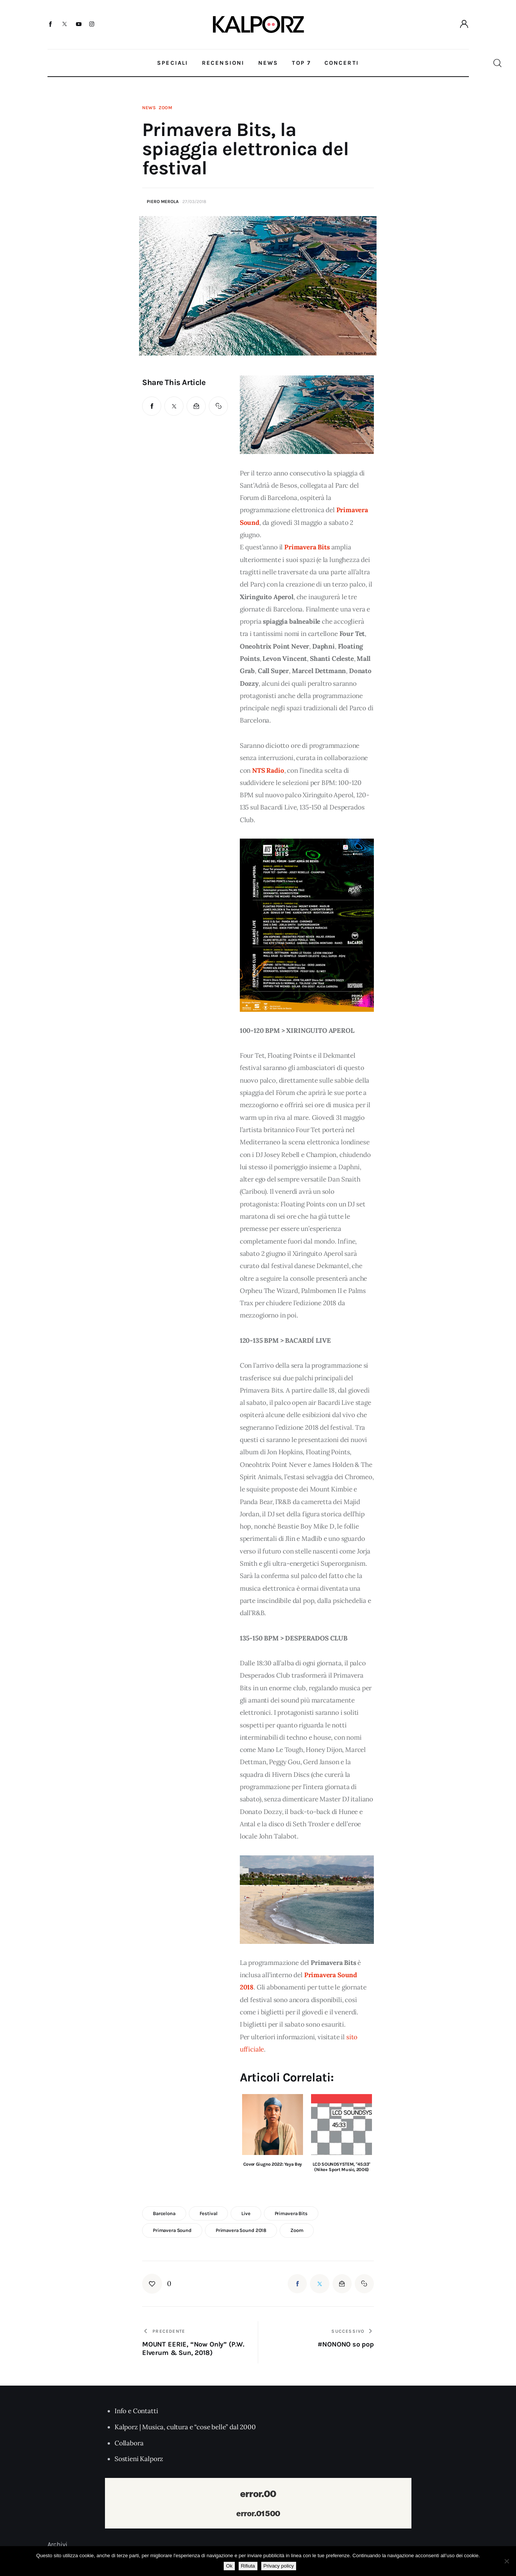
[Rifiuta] (506, 2561)
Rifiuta (248, 2566)
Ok (229, 2566)
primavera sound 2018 (241, 2230)
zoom (296, 2230)
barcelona (164, 2213)
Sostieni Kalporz (139, 2459)
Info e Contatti (136, 2411)
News (149, 107)
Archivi (58, 2544)
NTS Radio (268, 770)
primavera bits (291, 2213)
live (245, 2213)
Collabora (129, 2443)
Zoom (165, 107)
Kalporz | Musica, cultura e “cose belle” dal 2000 (185, 2427)
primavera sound (172, 2230)
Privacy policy (279, 2566)
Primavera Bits (307, 547)
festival (209, 2213)
